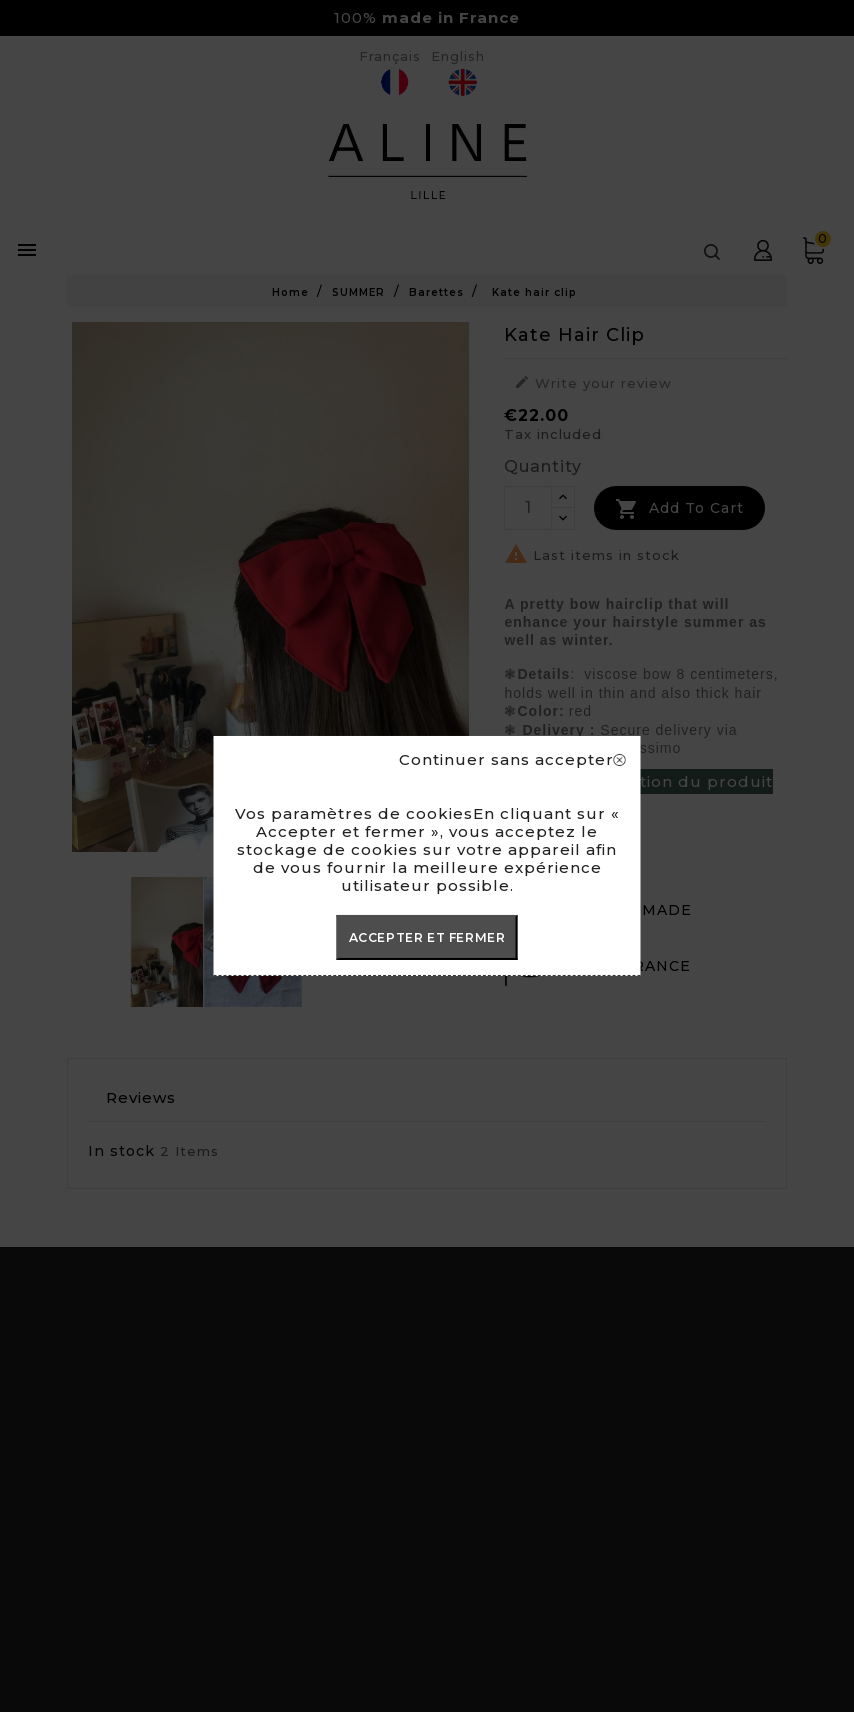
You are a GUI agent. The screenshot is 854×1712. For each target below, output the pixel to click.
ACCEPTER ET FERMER (427, 937)
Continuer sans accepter (512, 760)
